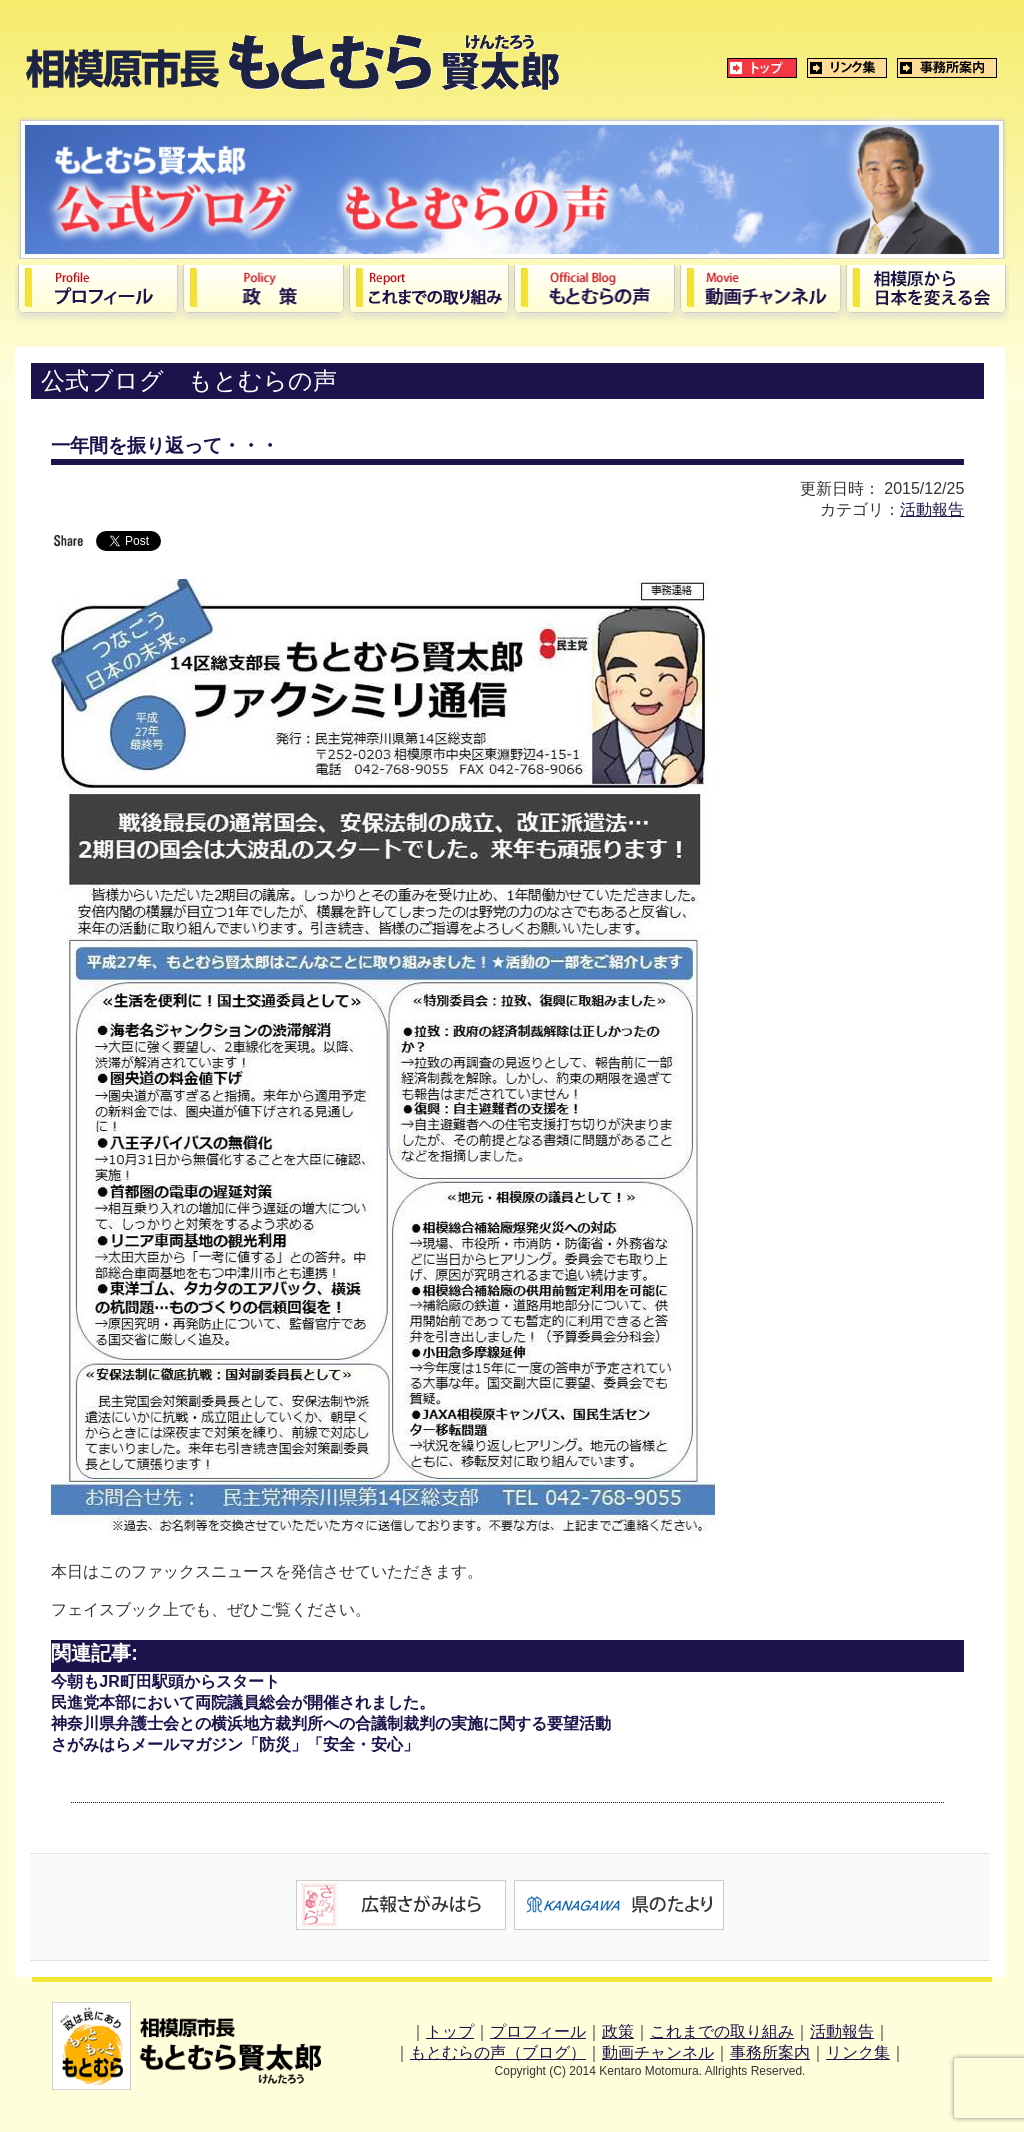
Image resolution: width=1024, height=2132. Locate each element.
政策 (618, 2031)
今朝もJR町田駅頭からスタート (165, 1681)
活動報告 (932, 509)
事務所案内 (770, 2052)
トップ (450, 2031)
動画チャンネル (658, 2052)
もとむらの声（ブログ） (498, 2052)
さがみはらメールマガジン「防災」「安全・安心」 (235, 1744)
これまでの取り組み (722, 2031)
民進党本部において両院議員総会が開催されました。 (243, 1702)
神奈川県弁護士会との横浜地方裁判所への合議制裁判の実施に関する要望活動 (331, 1723)
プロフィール (538, 2031)
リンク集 (858, 2052)
